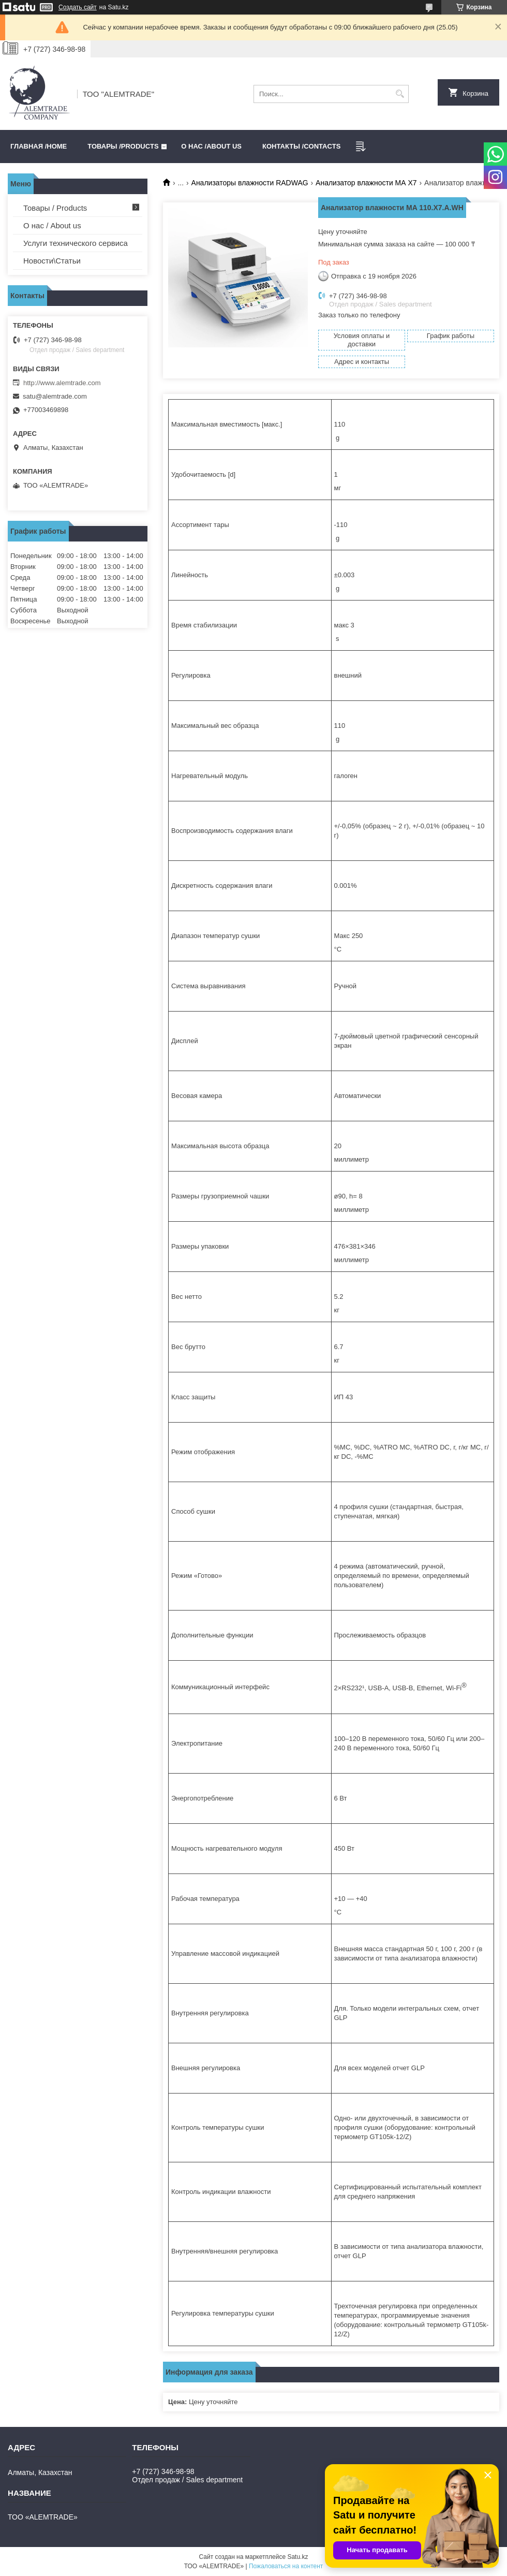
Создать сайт (77, 7)
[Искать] (400, 94)
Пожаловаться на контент (286, 2566)
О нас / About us (52, 225)
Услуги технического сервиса (75, 243)
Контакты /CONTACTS (301, 146)
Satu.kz (297, 2556)
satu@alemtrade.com (55, 396)
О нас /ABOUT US (211, 146)
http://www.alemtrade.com (62, 383)
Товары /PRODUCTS (122, 146)
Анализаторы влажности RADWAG (249, 183)
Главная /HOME (38, 146)
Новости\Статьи (52, 260)
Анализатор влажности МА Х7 (366, 183)
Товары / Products (55, 207)
